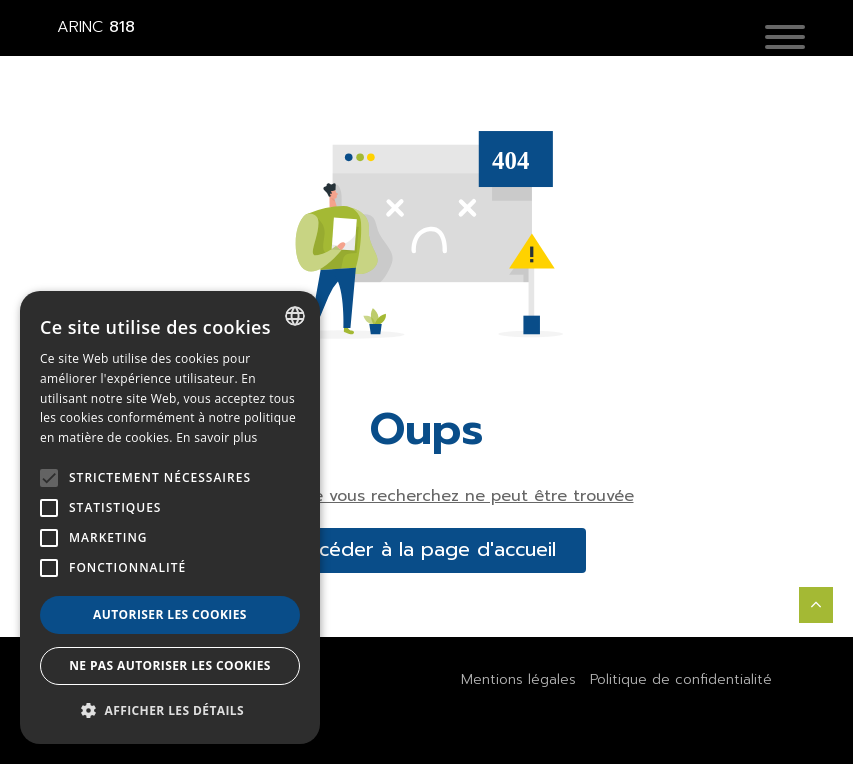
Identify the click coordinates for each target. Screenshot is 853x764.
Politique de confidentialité (681, 679)
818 (96, 27)
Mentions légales (518, 679)
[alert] (170, 517)
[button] (785, 38)
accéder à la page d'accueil (427, 549)
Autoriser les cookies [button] (170, 614)
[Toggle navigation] (800, 38)
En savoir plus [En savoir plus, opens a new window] (216, 437)
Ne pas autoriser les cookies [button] (170, 665)
